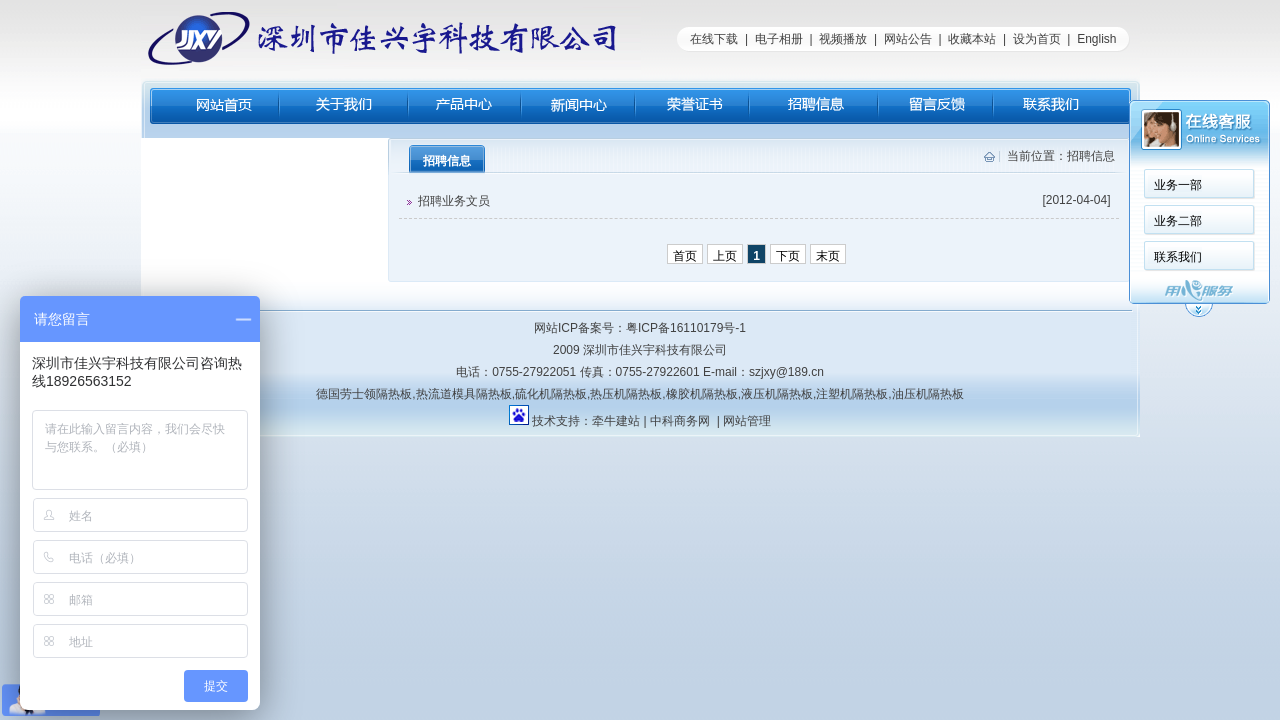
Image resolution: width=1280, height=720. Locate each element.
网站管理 (747, 421)
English (1096, 39)
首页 (685, 256)
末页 (828, 256)
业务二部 (1178, 221)
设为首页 (1037, 39)
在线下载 (714, 39)
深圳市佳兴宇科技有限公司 (655, 350)
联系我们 (1178, 257)
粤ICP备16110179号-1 (686, 328)
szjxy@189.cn (786, 372)
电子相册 (779, 39)
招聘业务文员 (759, 200)
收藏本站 (972, 39)
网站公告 (908, 39)
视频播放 (843, 39)
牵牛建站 (616, 421)
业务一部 (1178, 185)
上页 (725, 256)
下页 (788, 256)
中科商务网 (680, 421)
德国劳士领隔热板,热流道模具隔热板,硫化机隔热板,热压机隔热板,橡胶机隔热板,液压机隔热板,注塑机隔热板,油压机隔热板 (639, 394)
